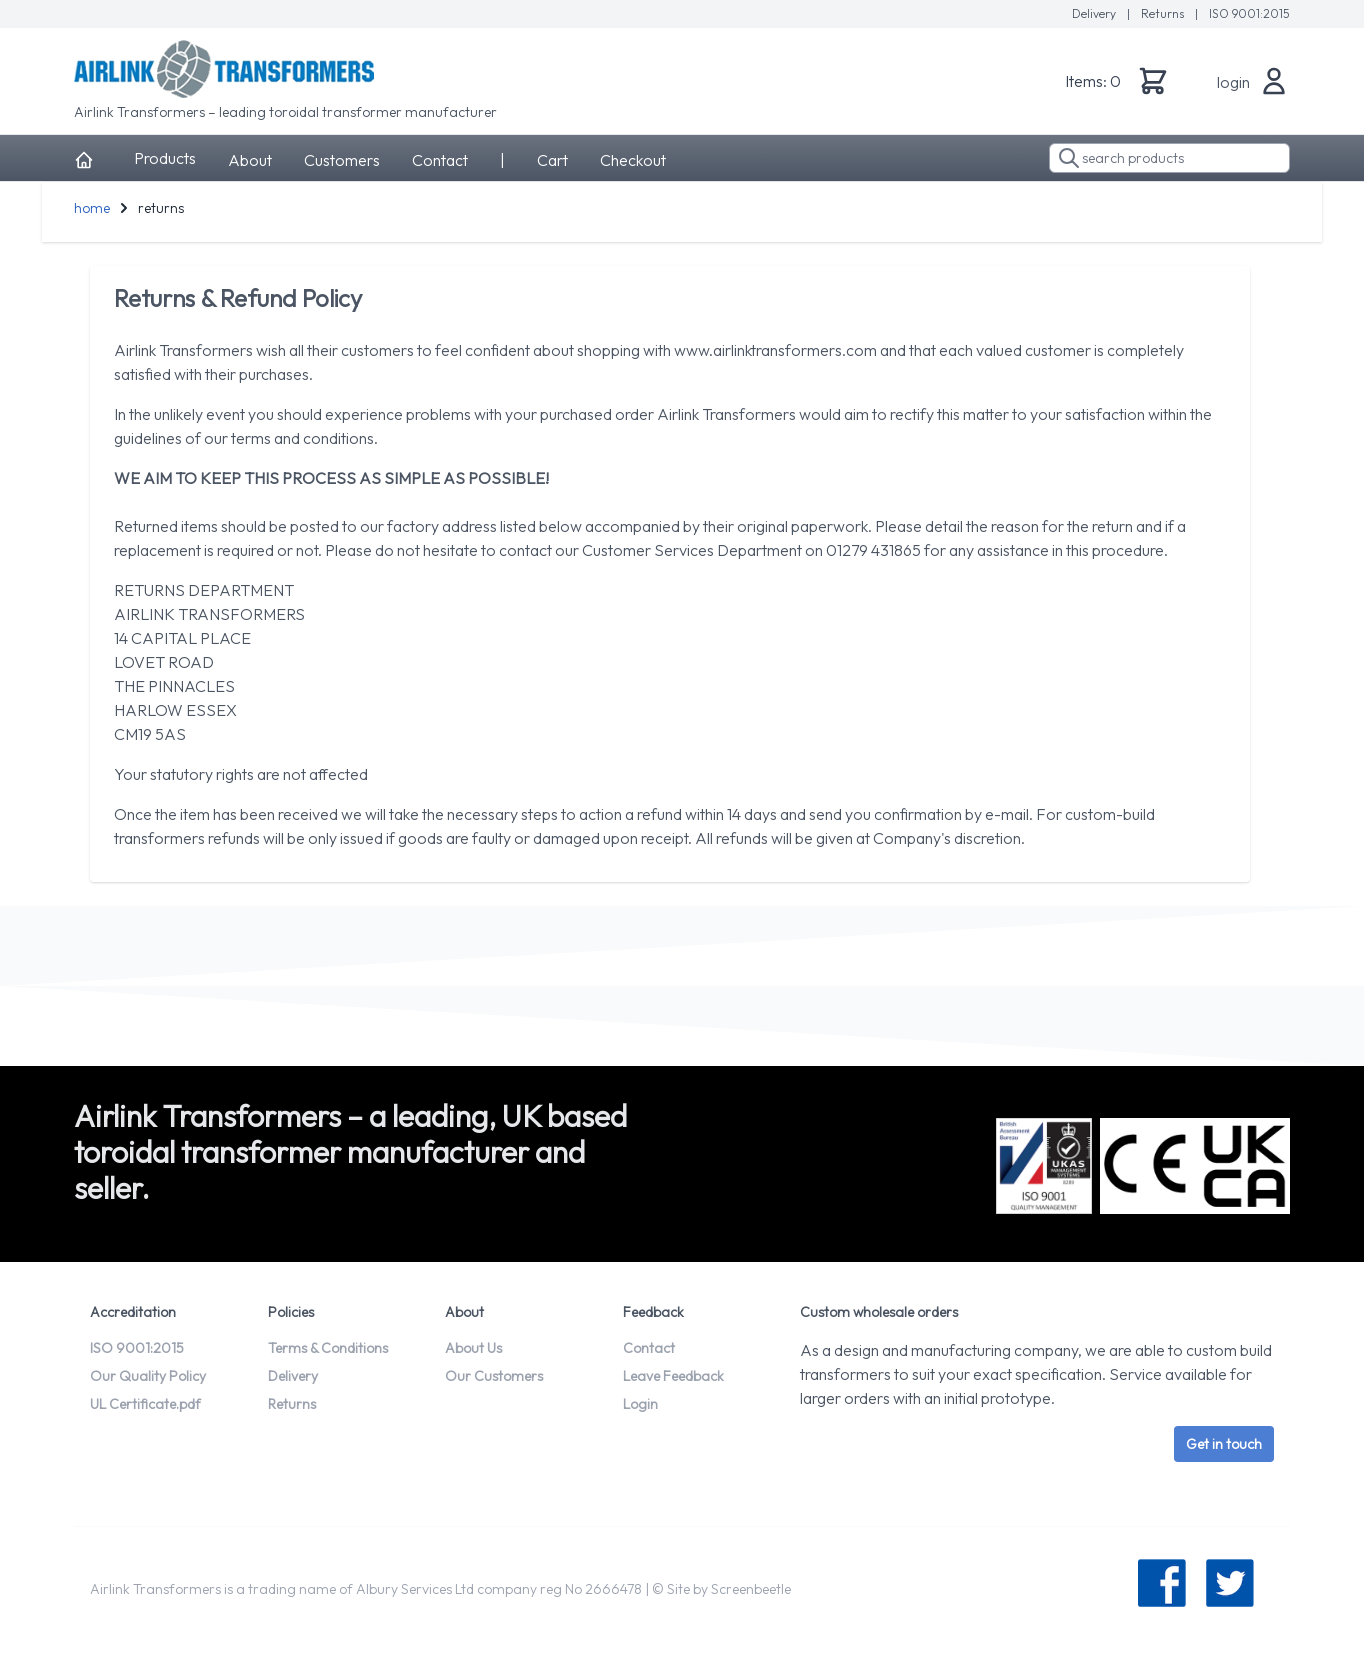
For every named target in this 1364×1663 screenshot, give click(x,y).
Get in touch (1224, 1444)
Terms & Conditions (328, 1348)
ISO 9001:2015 (1249, 13)
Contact (440, 160)
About (250, 160)
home (92, 208)
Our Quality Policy (148, 1376)
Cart (552, 160)
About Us (473, 1348)
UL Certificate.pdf (145, 1404)
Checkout (633, 160)
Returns (1164, 13)
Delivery (1095, 13)
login (1233, 82)
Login (640, 1404)
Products (165, 158)
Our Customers (494, 1376)
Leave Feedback (673, 1376)
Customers (342, 160)
